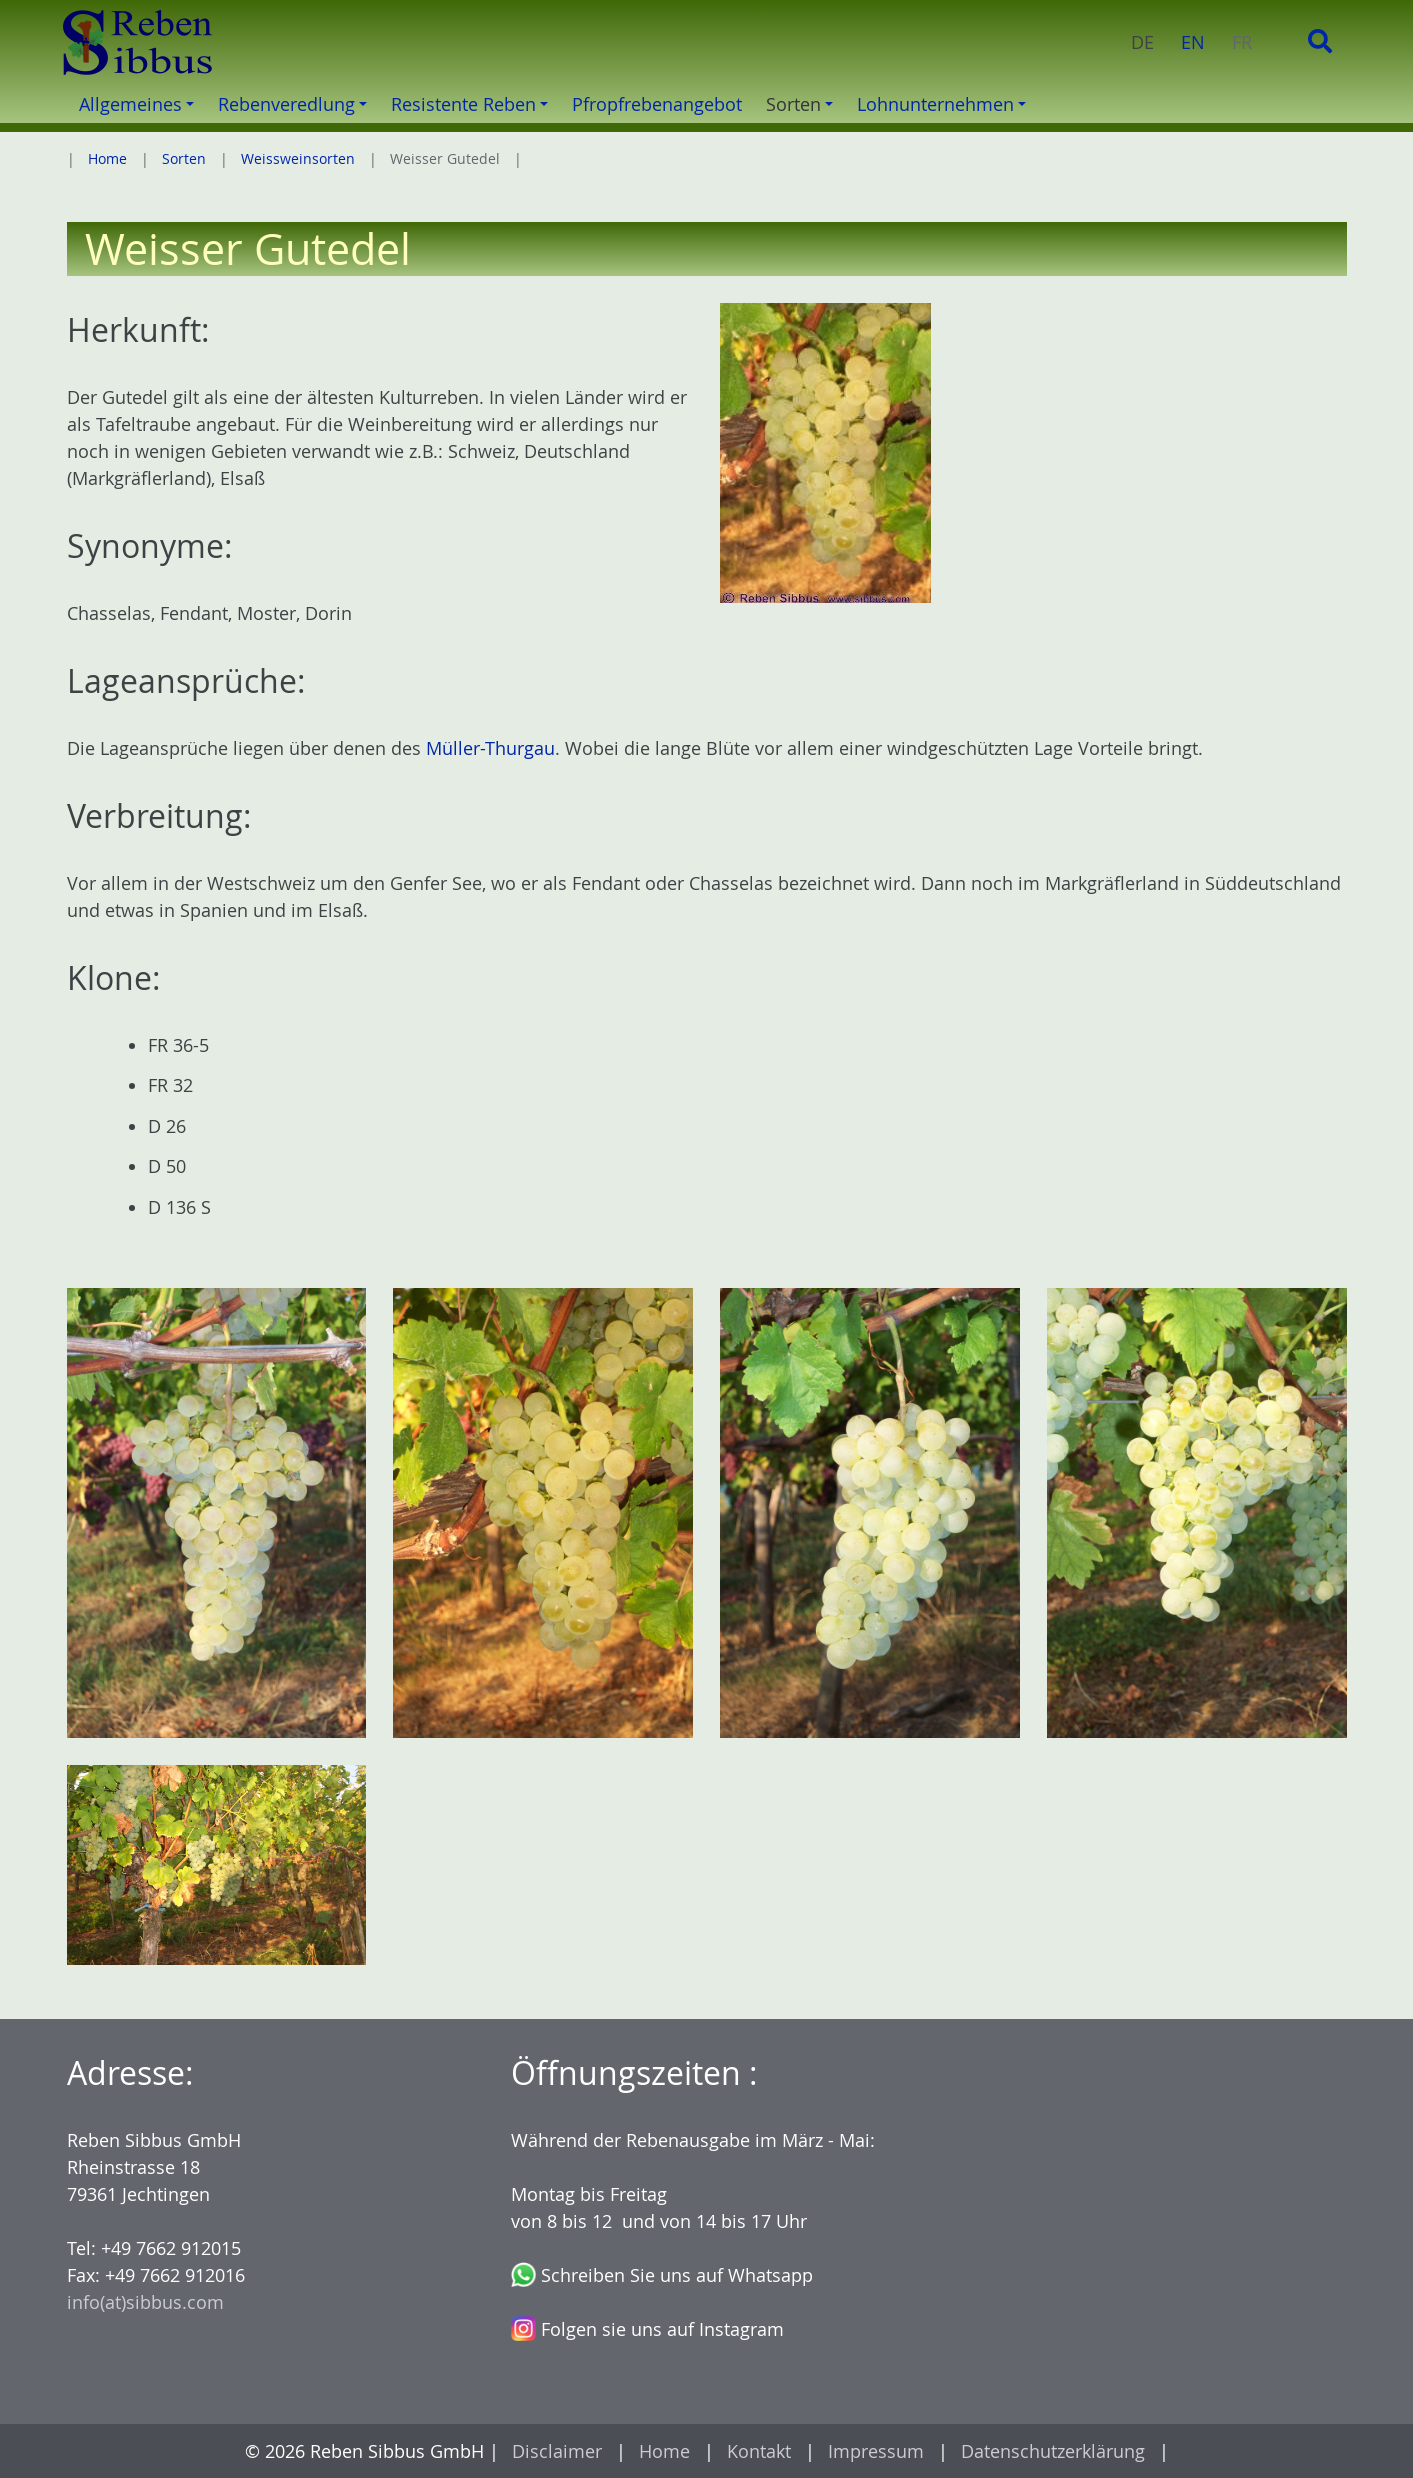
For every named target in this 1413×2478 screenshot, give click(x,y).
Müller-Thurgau (490, 748)
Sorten (184, 158)
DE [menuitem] (1142, 42)
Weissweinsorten (298, 158)
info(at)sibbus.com (145, 2302)
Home (107, 158)
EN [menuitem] (1193, 42)
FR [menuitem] (1242, 42)
